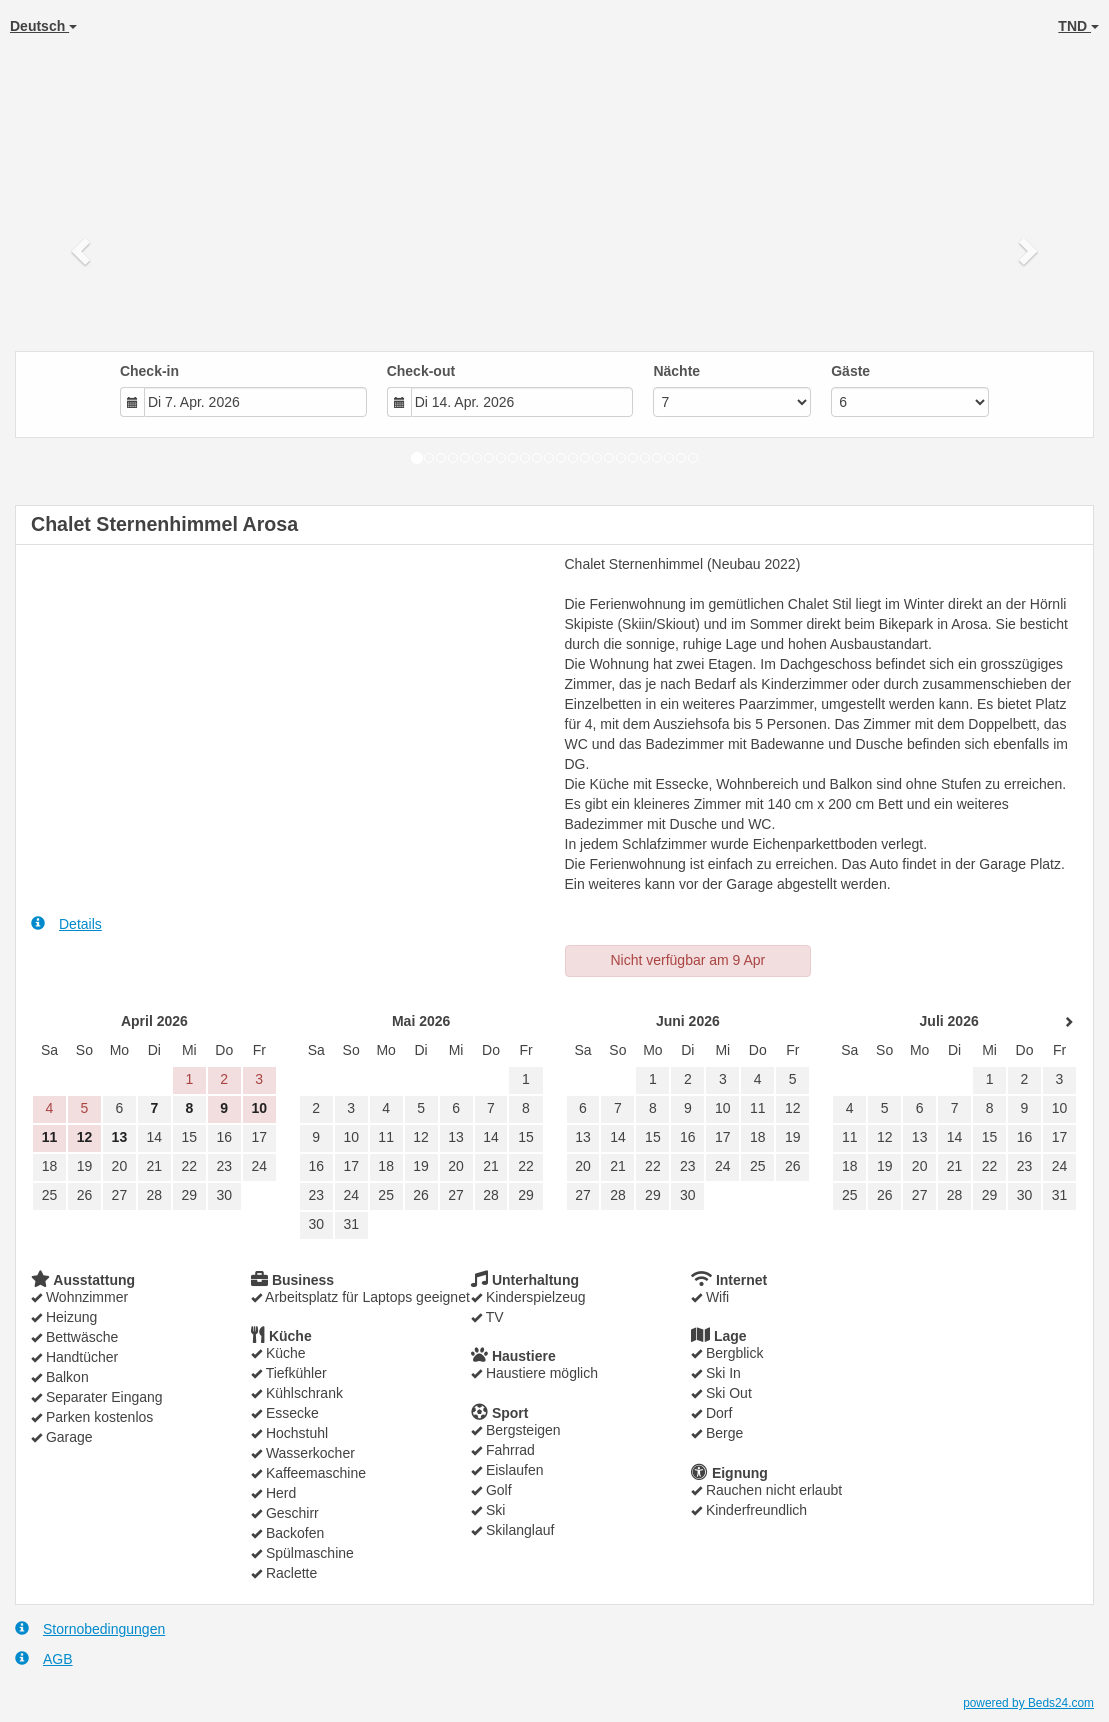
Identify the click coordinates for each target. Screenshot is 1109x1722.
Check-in (149, 371)
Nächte (676, 371)
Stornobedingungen (90, 1628)
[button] (83, 250)
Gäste (850, 371)
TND (1078, 26)
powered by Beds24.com (1028, 1703)
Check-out (421, 371)
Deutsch (43, 26)
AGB (44, 1658)
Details (66, 923)
